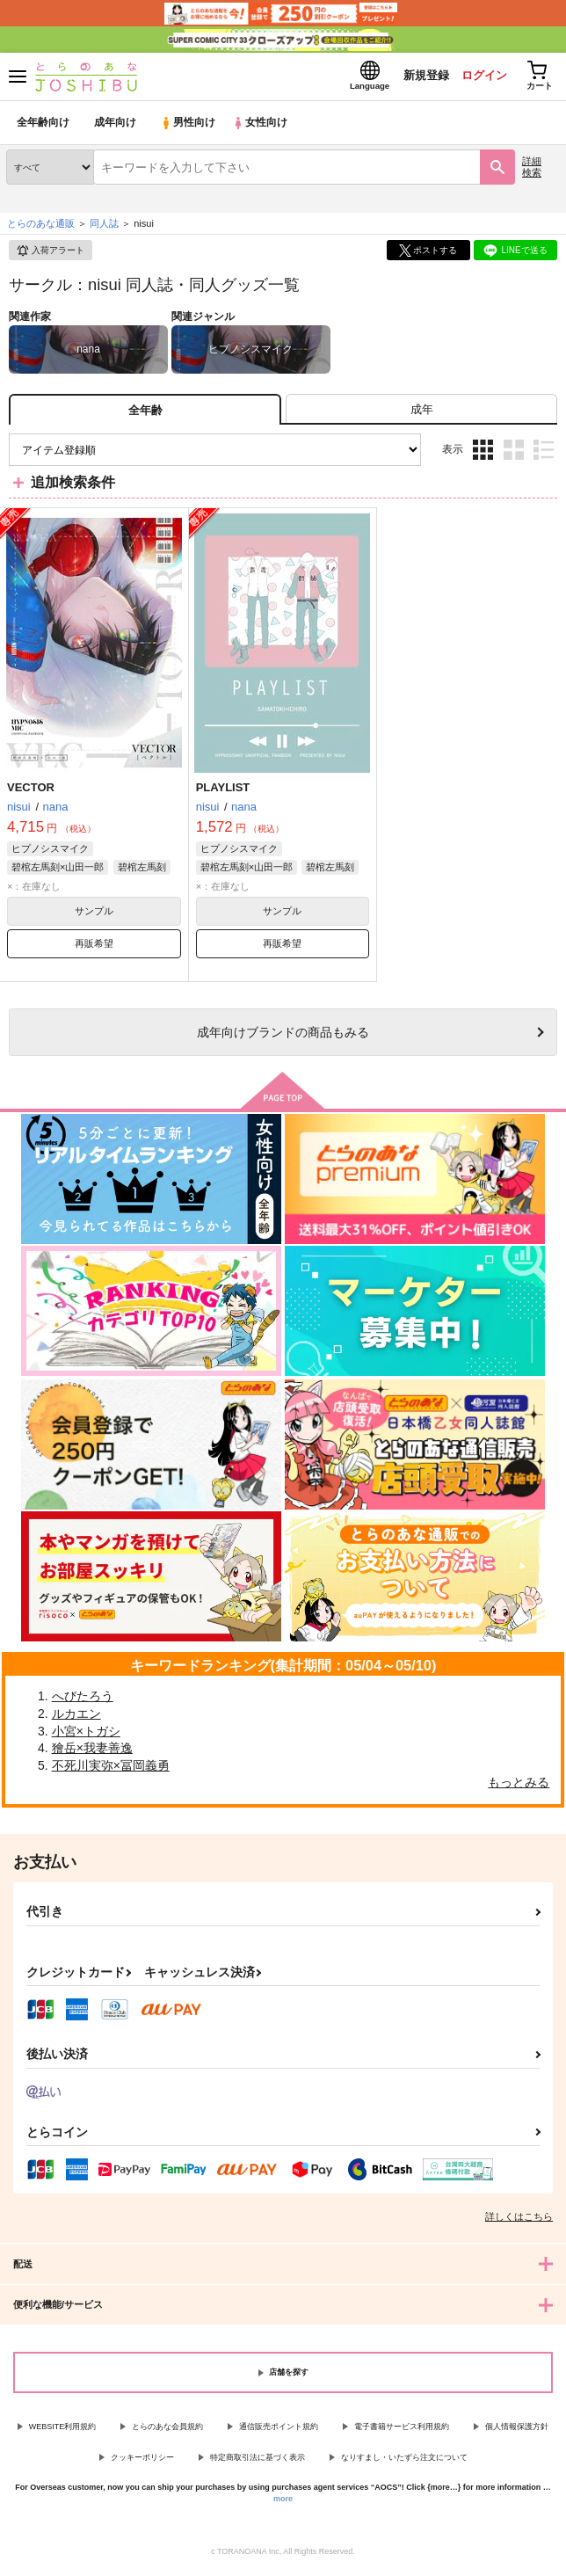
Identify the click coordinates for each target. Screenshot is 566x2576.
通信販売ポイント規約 (278, 2431)
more (283, 2503)
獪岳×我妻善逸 (92, 1752)
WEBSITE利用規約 (63, 2431)
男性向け (189, 127)
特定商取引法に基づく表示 (257, 2460)
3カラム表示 (483, 454)
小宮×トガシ (86, 1735)
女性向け (264, 127)
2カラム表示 (513, 454)
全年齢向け (43, 127)
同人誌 (104, 227)
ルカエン (76, 1718)
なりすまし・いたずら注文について (404, 2460)
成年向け (116, 127)
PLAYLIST (223, 791)
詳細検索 (531, 171)
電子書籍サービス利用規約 (401, 2431)
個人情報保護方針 (516, 2431)
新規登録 (419, 77)
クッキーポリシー (142, 2460)
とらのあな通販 (41, 227)
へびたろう (82, 1700)
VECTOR (30, 791)
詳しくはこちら (519, 2221)
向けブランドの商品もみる (283, 1037)
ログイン (479, 77)
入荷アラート (50, 255)
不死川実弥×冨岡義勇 (111, 1770)
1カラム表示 (543, 454)
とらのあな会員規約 (167, 2431)
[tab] (421, 413)
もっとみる (518, 1786)
